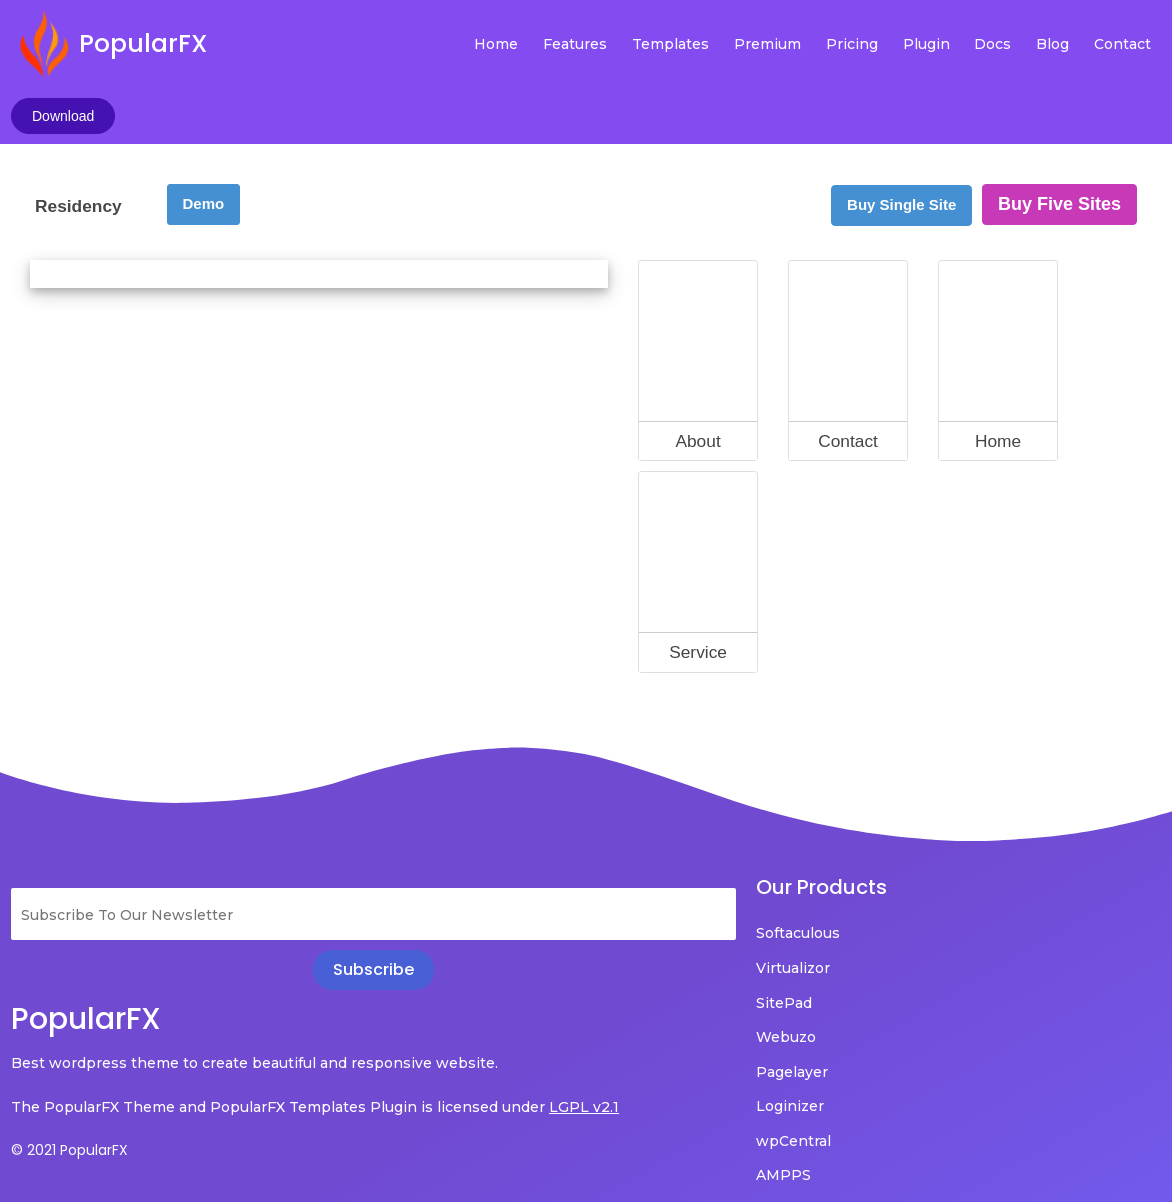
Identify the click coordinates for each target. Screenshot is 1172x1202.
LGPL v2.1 (46, 1060)
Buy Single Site (901, 129)
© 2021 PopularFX (69, 1103)
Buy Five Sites (1059, 129)
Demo (204, 128)
